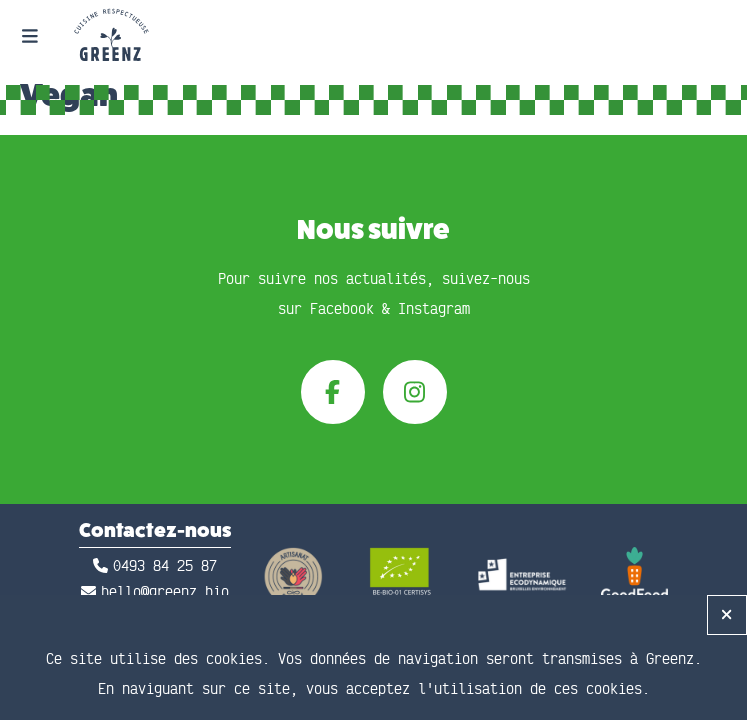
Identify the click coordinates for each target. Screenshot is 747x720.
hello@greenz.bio (165, 592)
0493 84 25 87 (165, 566)
